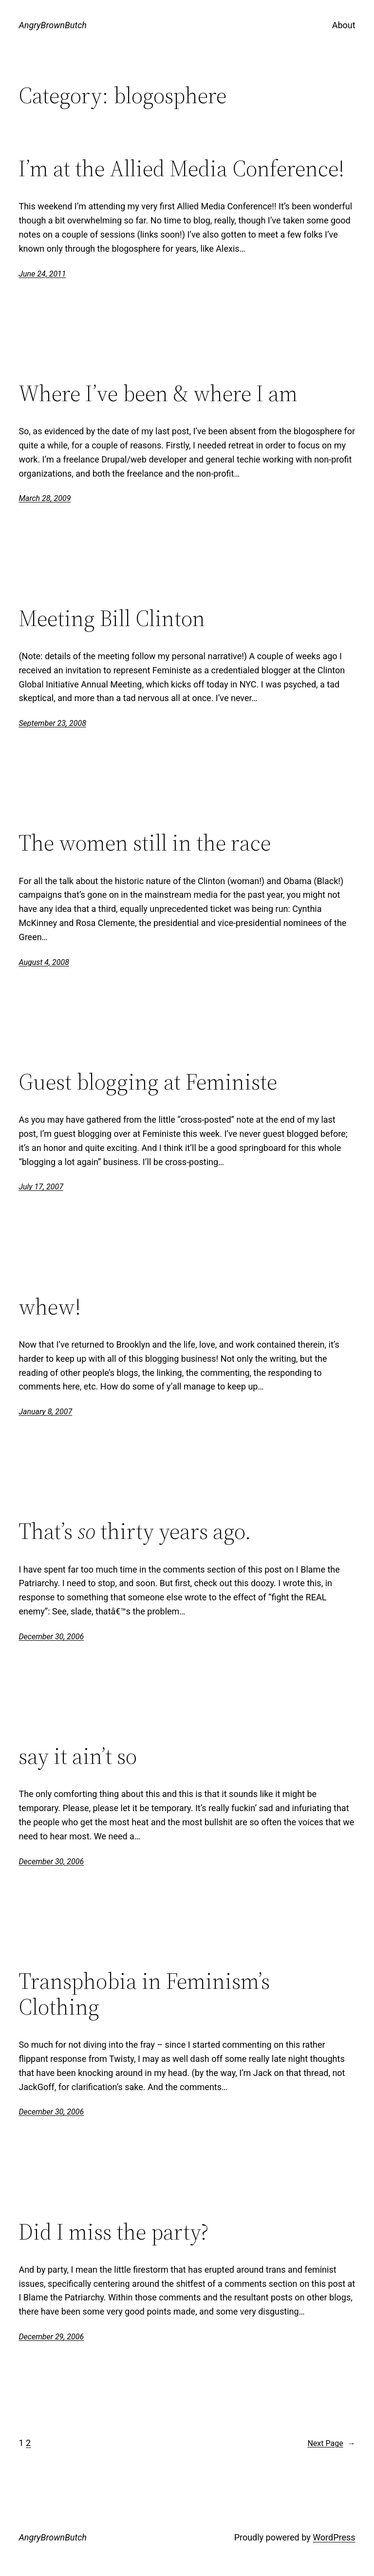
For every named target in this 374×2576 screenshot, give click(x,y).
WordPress (334, 2537)
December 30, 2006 (51, 1636)
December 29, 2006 (51, 2336)
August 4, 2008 (44, 962)
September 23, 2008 (52, 723)
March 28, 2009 (45, 498)
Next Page (331, 2443)
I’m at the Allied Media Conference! (181, 168)
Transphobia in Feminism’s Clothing (144, 1994)
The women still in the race (145, 842)
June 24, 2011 (42, 273)
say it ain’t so (78, 1756)
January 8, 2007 (45, 1411)
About (343, 25)
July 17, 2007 (41, 1186)
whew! (50, 1306)
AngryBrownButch (53, 25)
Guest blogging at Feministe (148, 1081)
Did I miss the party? (113, 2231)
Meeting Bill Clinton (112, 618)
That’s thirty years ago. (135, 1531)
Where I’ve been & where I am (158, 393)
